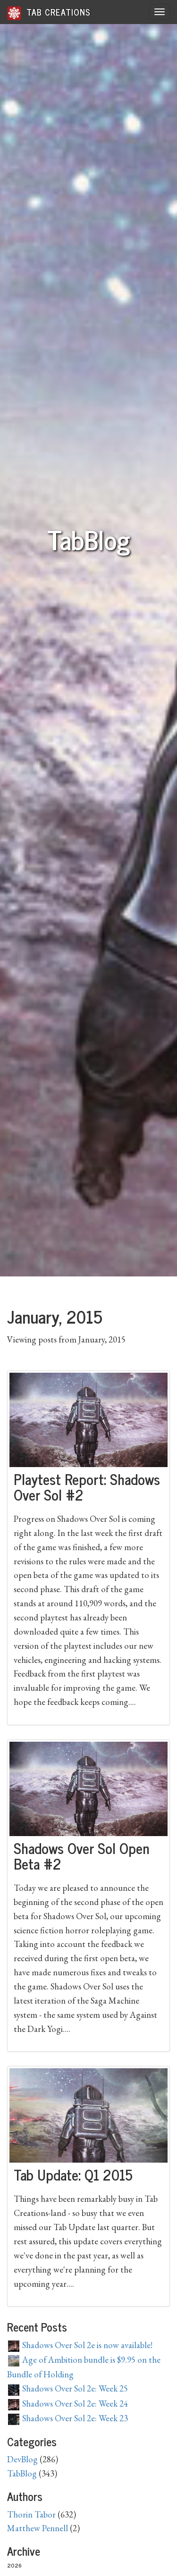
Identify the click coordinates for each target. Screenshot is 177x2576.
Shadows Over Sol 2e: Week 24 (68, 2403)
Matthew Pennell (37, 2528)
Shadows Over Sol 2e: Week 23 (68, 2418)
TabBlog (22, 2473)
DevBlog (22, 2459)
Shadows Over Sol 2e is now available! (80, 2345)
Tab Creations (49, 12)
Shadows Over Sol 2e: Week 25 (68, 2388)
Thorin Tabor (31, 2514)
